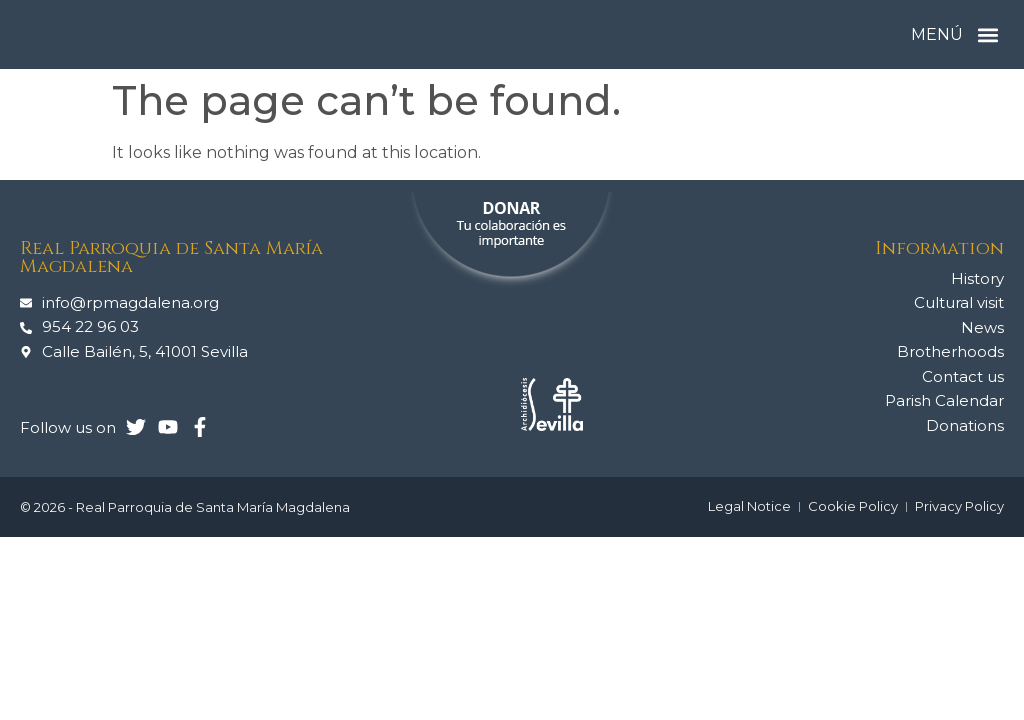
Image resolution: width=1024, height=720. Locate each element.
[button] (987, 34)
